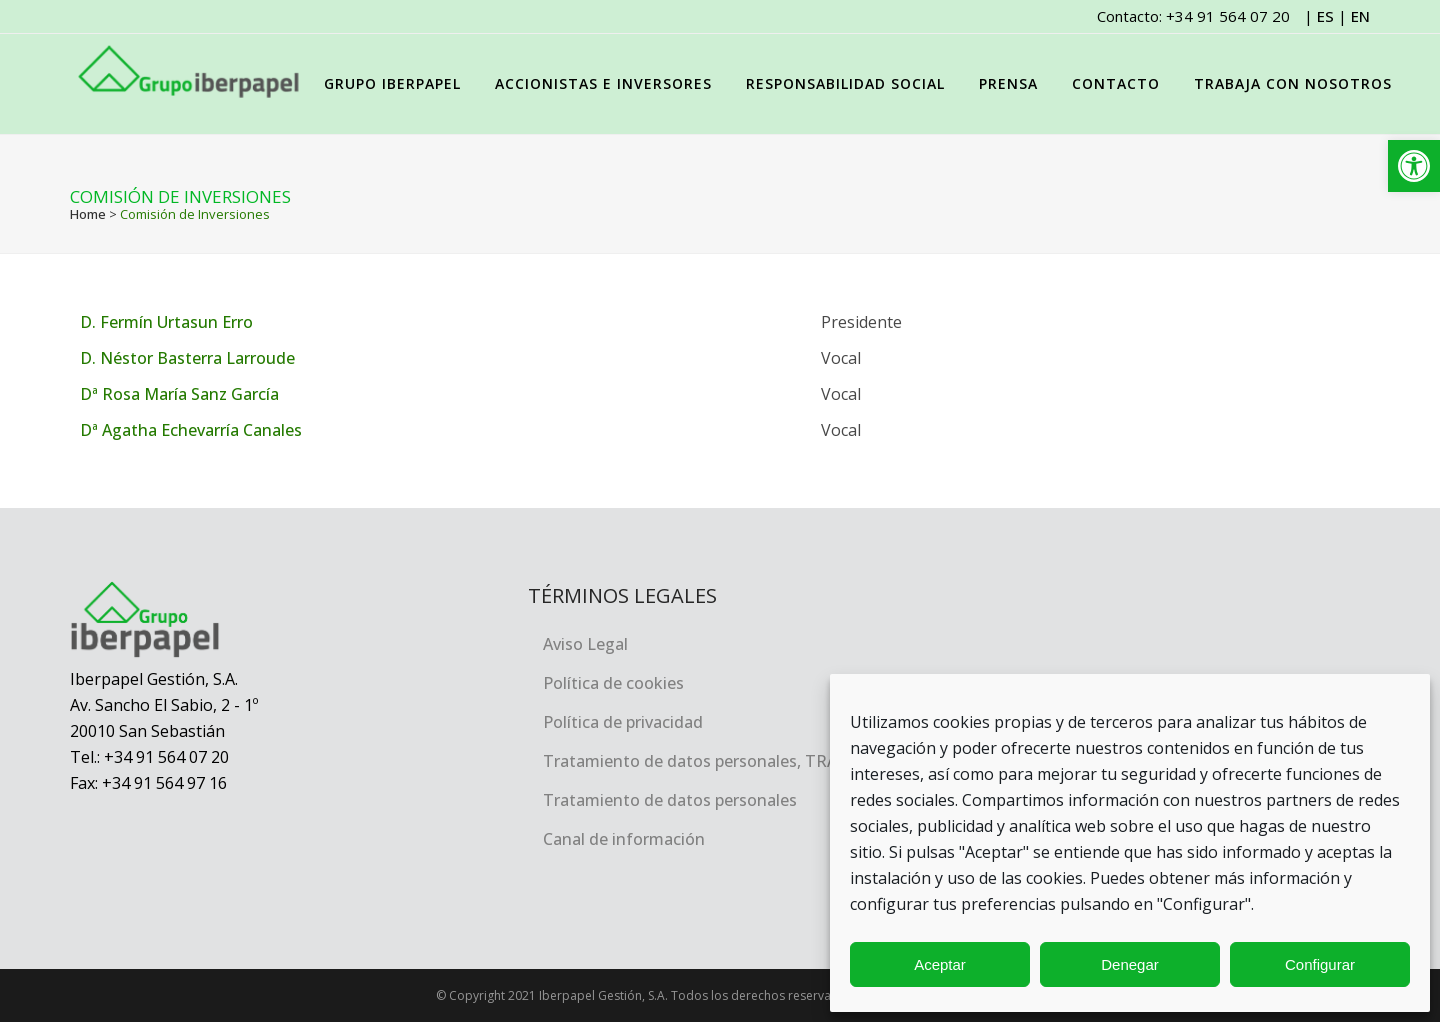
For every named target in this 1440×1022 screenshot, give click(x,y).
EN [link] (1360, 16)
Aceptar (940, 964)
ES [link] (1325, 16)
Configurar (1320, 964)
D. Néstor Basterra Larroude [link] (187, 358)
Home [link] (88, 214)
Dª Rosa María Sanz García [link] (179, 394)
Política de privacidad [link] (623, 722)
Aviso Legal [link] (585, 644)
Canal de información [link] (624, 839)
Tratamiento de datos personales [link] (670, 800)
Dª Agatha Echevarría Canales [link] (191, 430)
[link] (1414, 166)
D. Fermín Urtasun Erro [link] (166, 322)
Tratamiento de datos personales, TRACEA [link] (704, 761)
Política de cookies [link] (613, 683)
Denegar (1130, 964)
